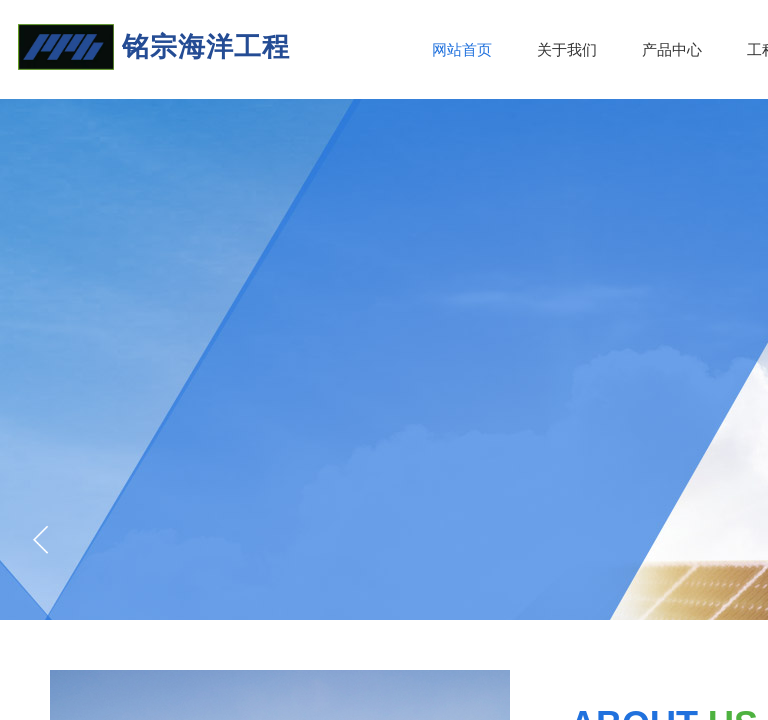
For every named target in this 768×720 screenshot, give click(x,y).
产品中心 (672, 50)
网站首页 (462, 50)
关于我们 (567, 50)
